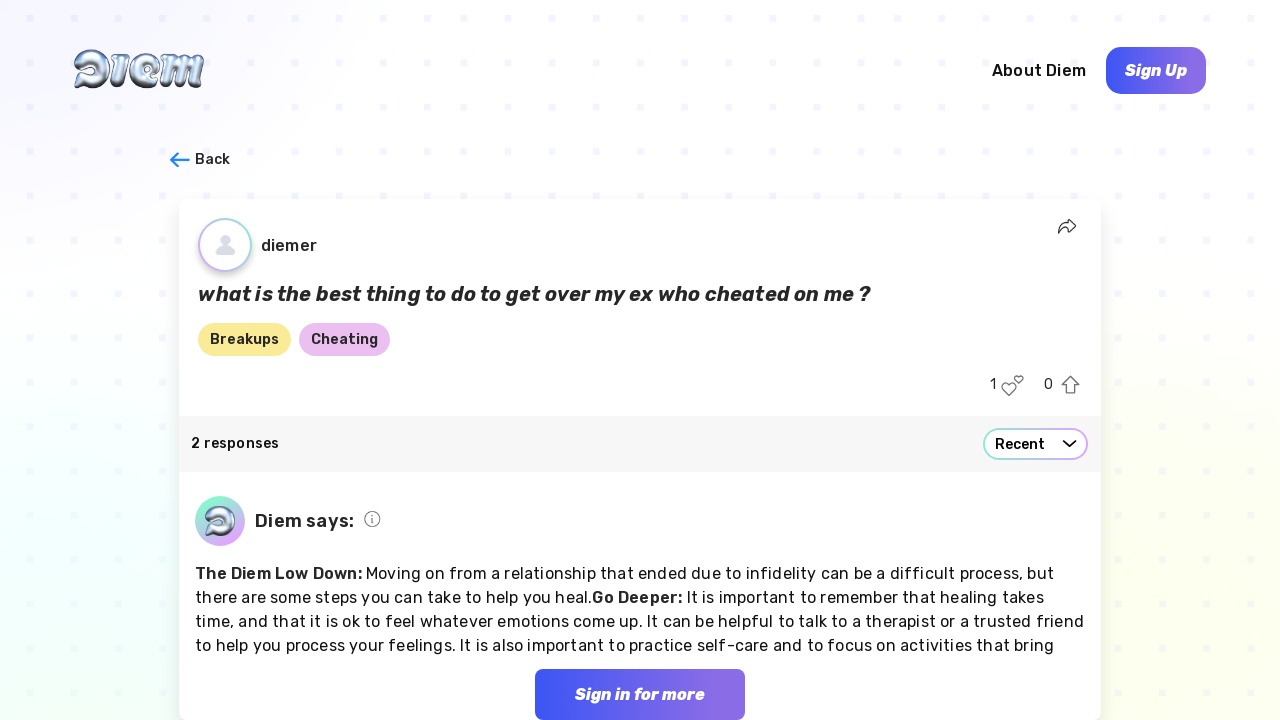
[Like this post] (1012, 385)
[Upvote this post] (1070, 385)
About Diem (1039, 70)
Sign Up (1156, 70)
